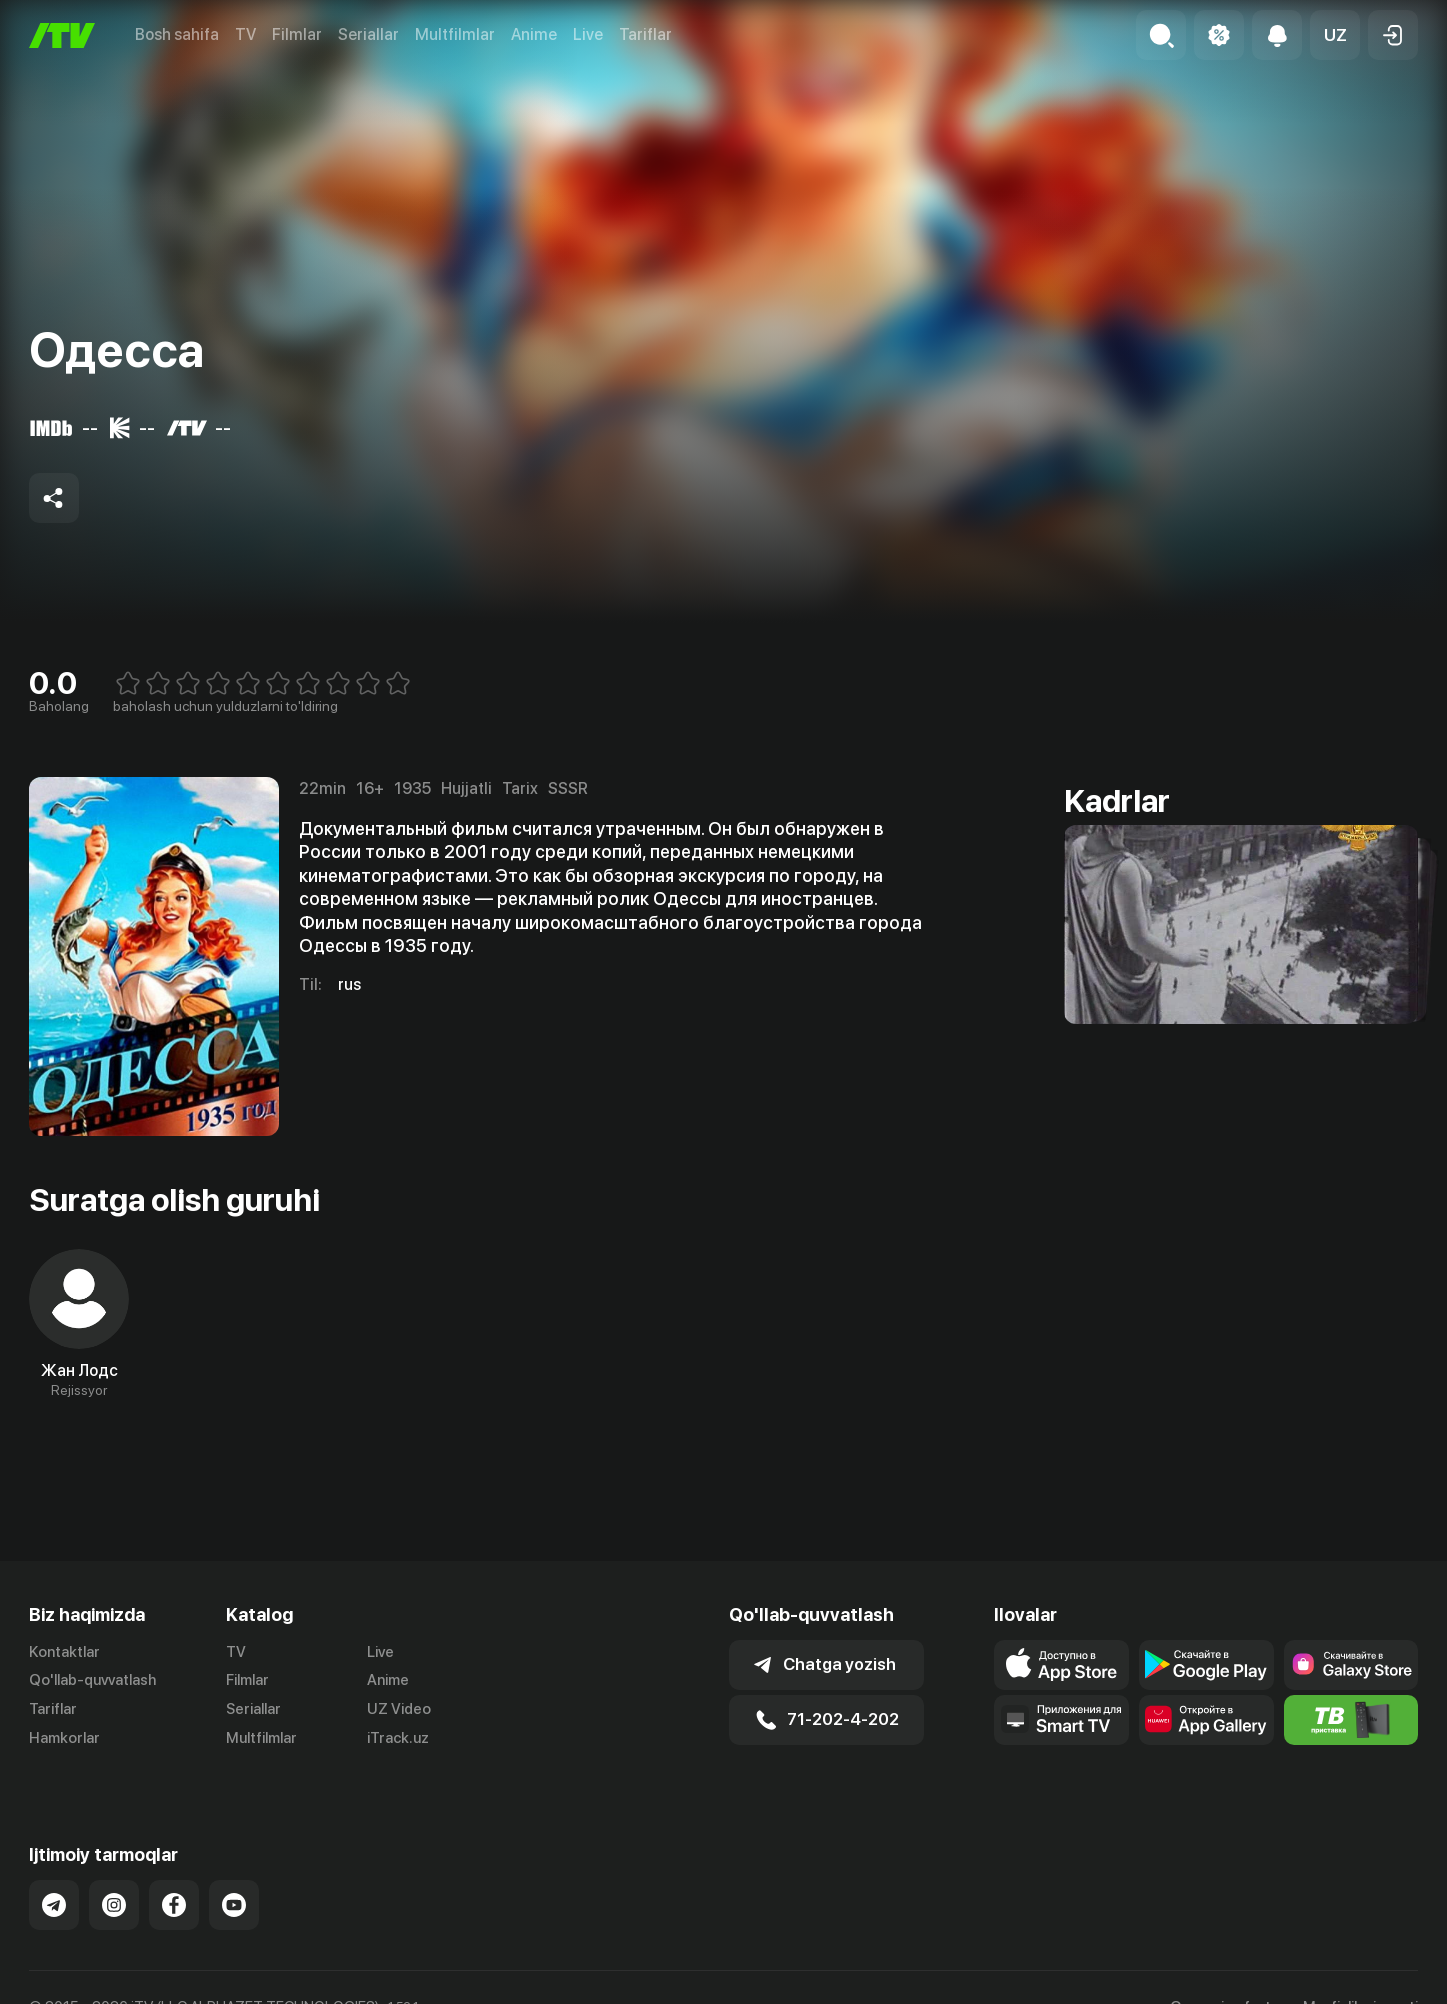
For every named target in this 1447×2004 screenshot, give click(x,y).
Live (588, 34)
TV (245, 34)
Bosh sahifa (177, 34)
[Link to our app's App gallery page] (1206, 1720)
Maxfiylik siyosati (1360, 1986)
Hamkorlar (64, 1738)
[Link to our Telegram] (54, 1884)
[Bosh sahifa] (62, 35)
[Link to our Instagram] (114, 1884)
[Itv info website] (1351, 1720)
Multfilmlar (455, 34)
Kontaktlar (64, 1652)
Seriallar (368, 34)
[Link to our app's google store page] (1206, 1665)
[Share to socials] (54, 498)
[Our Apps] (1061, 1720)
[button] (1335, 35)
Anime (534, 34)
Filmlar (297, 34)
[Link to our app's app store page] (1061, 1665)
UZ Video (399, 1709)
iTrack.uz (398, 1738)
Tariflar (645, 34)
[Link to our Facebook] (174, 1884)
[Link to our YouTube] (234, 1884)
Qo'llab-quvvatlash (92, 1680)
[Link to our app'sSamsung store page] (1351, 1665)
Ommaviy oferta (1224, 1986)
